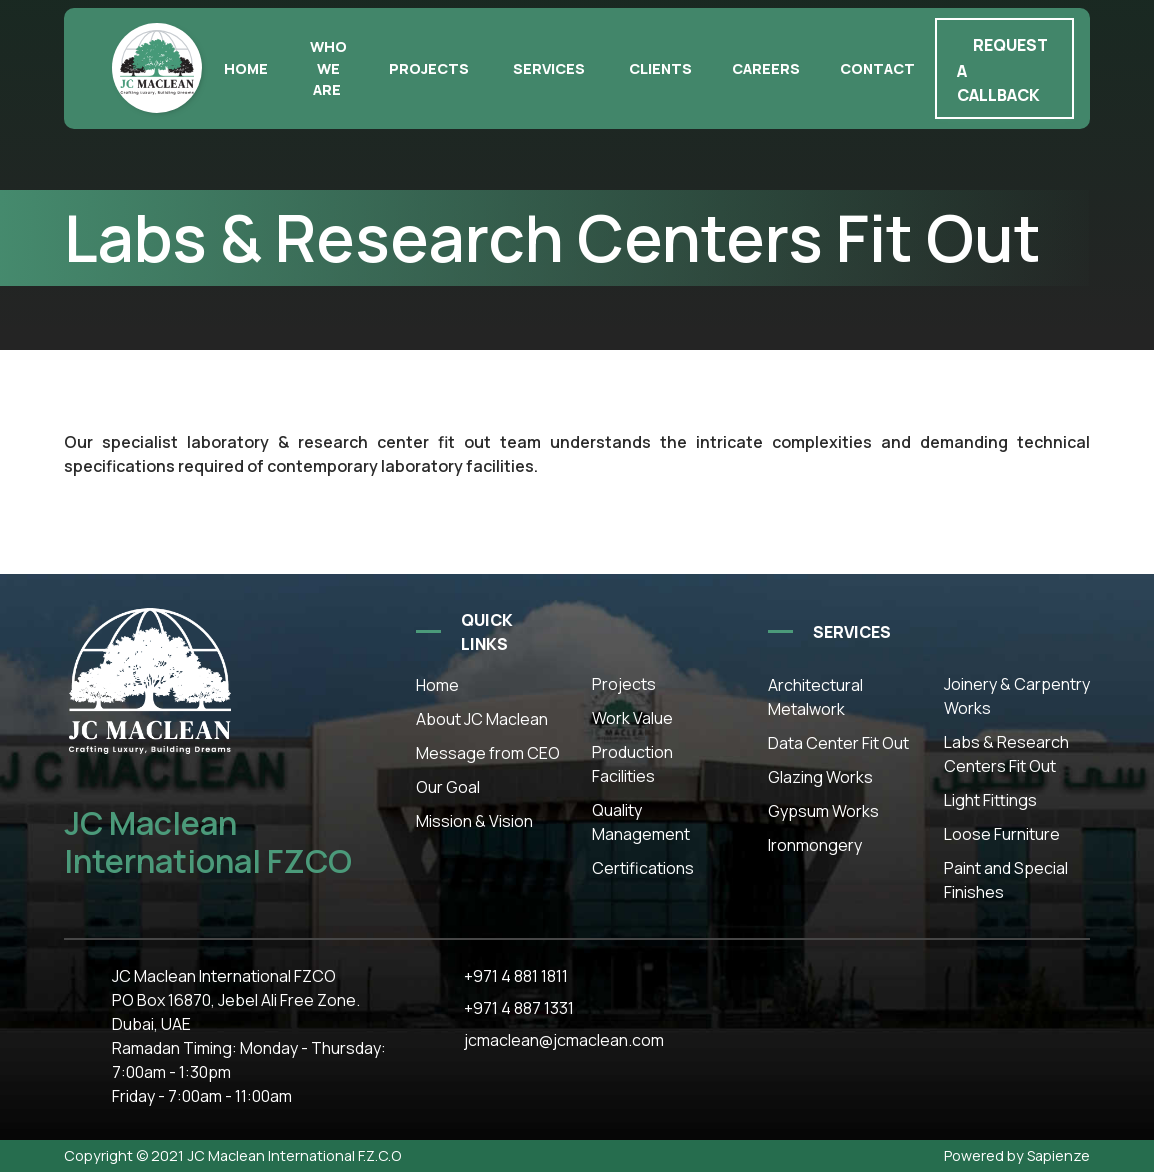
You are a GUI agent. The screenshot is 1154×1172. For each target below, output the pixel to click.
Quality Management (641, 822)
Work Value (632, 718)
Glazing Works (820, 777)
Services (549, 68)
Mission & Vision (474, 821)
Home (246, 68)
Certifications (643, 868)
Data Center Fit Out (838, 743)
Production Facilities (632, 764)
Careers (766, 68)
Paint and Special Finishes (1006, 880)
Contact (877, 68)
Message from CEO (488, 753)
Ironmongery (815, 845)
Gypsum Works (823, 811)
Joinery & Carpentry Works (1017, 696)
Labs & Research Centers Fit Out (1006, 754)
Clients (660, 68)
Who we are (328, 68)
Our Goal (448, 787)
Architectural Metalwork (815, 697)
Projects (429, 68)
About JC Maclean (482, 719)
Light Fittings (990, 800)
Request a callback (1002, 70)
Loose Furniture (1002, 834)
